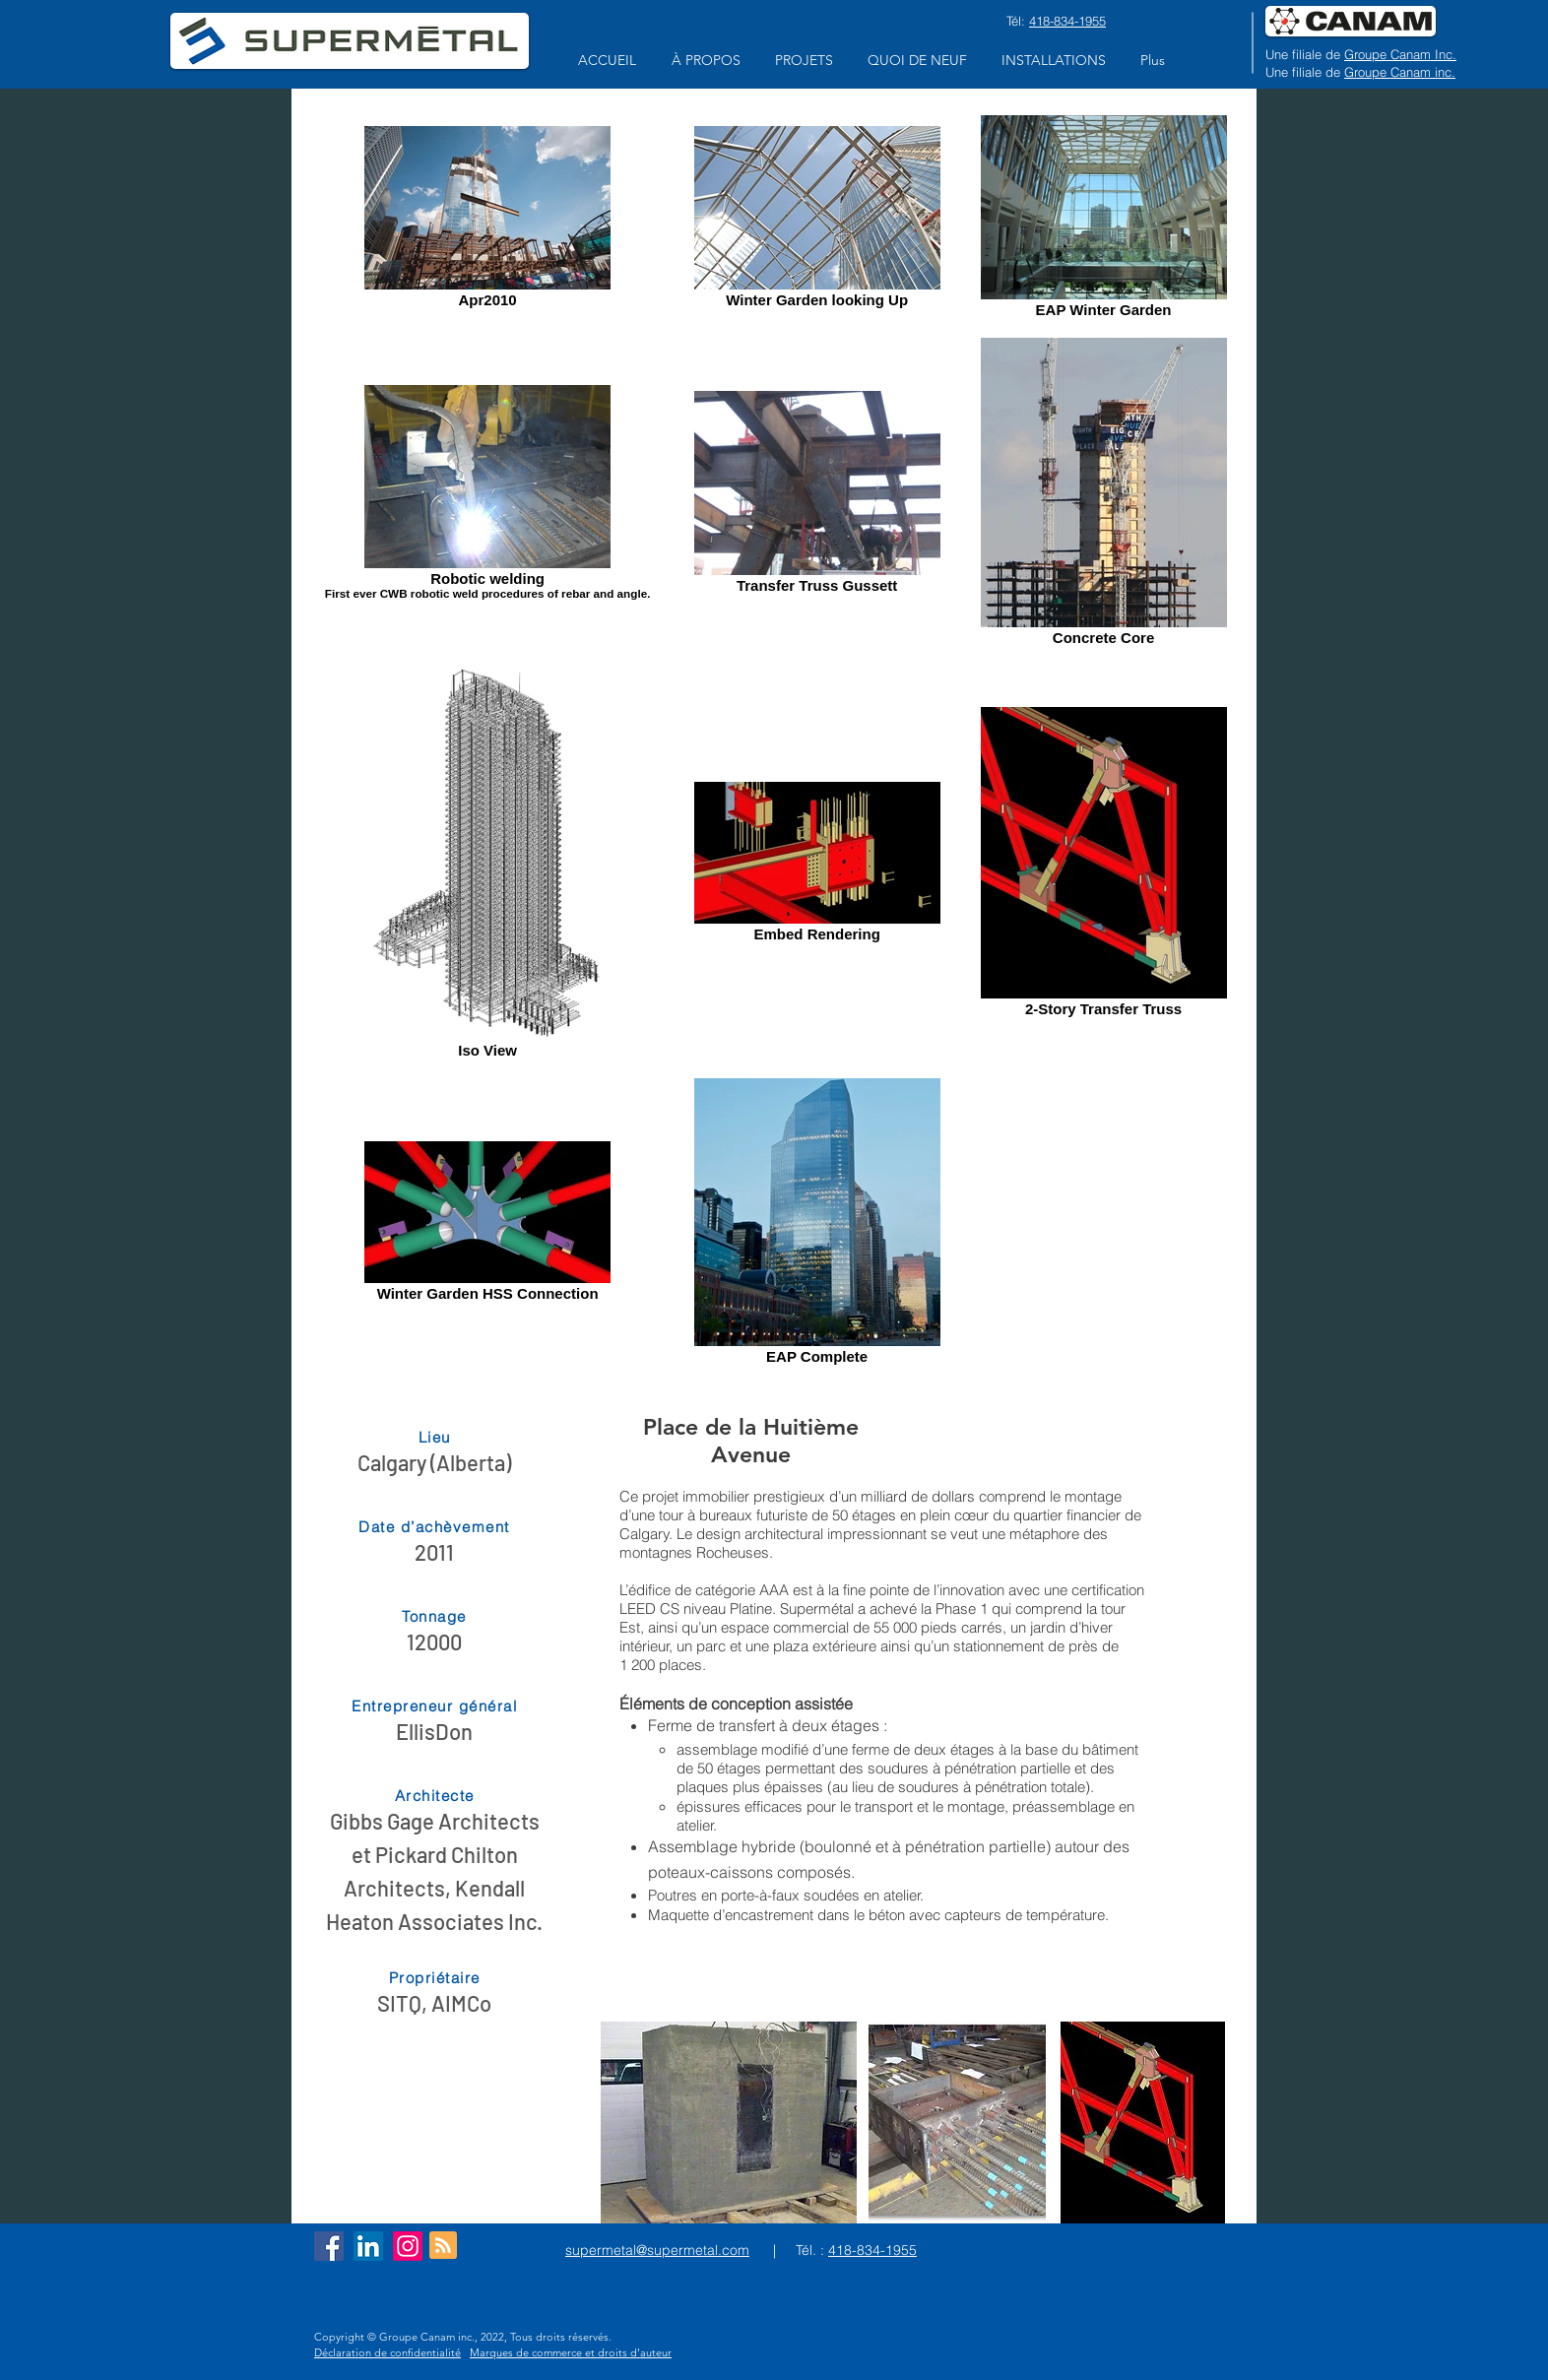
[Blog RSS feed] (443, 2246)
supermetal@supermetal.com (657, 2250)
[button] (705, 60)
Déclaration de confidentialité (387, 2352)
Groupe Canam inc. (1399, 72)
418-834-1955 (1067, 21)
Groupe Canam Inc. (1400, 54)
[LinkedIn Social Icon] (368, 2246)
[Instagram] (407, 2246)
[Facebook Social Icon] (329, 2246)
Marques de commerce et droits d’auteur (571, 2352)
